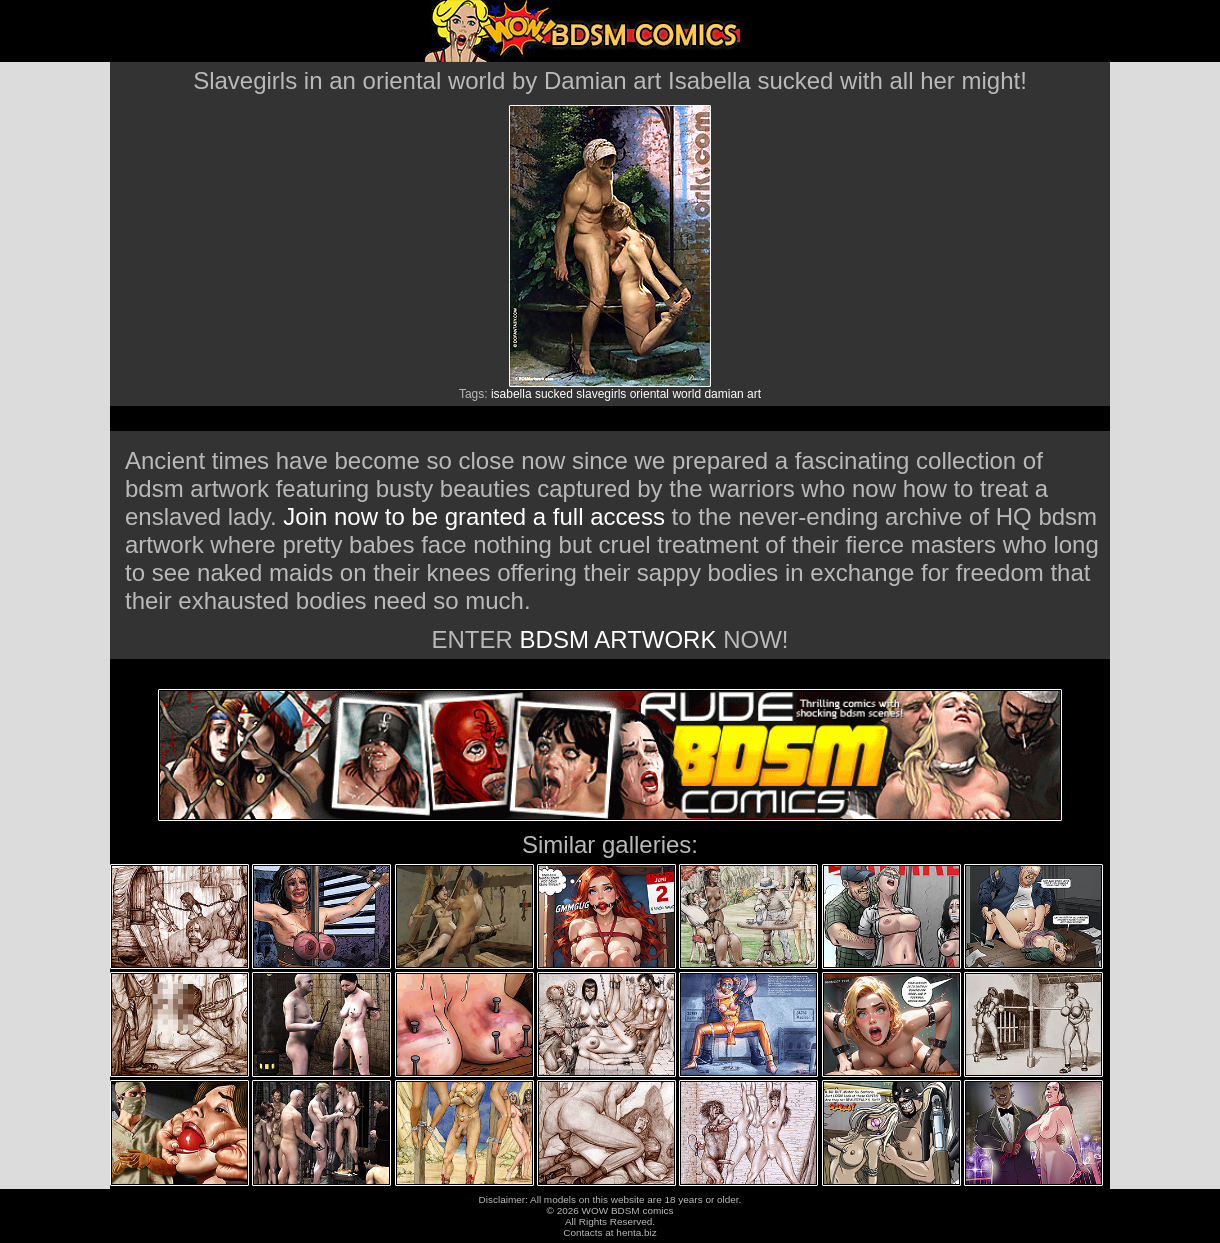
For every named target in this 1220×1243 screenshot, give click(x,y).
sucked (554, 394)
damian (723, 394)
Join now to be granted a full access (474, 516)
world (686, 394)
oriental (649, 394)
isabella (511, 394)
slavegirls (601, 394)
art (754, 394)
